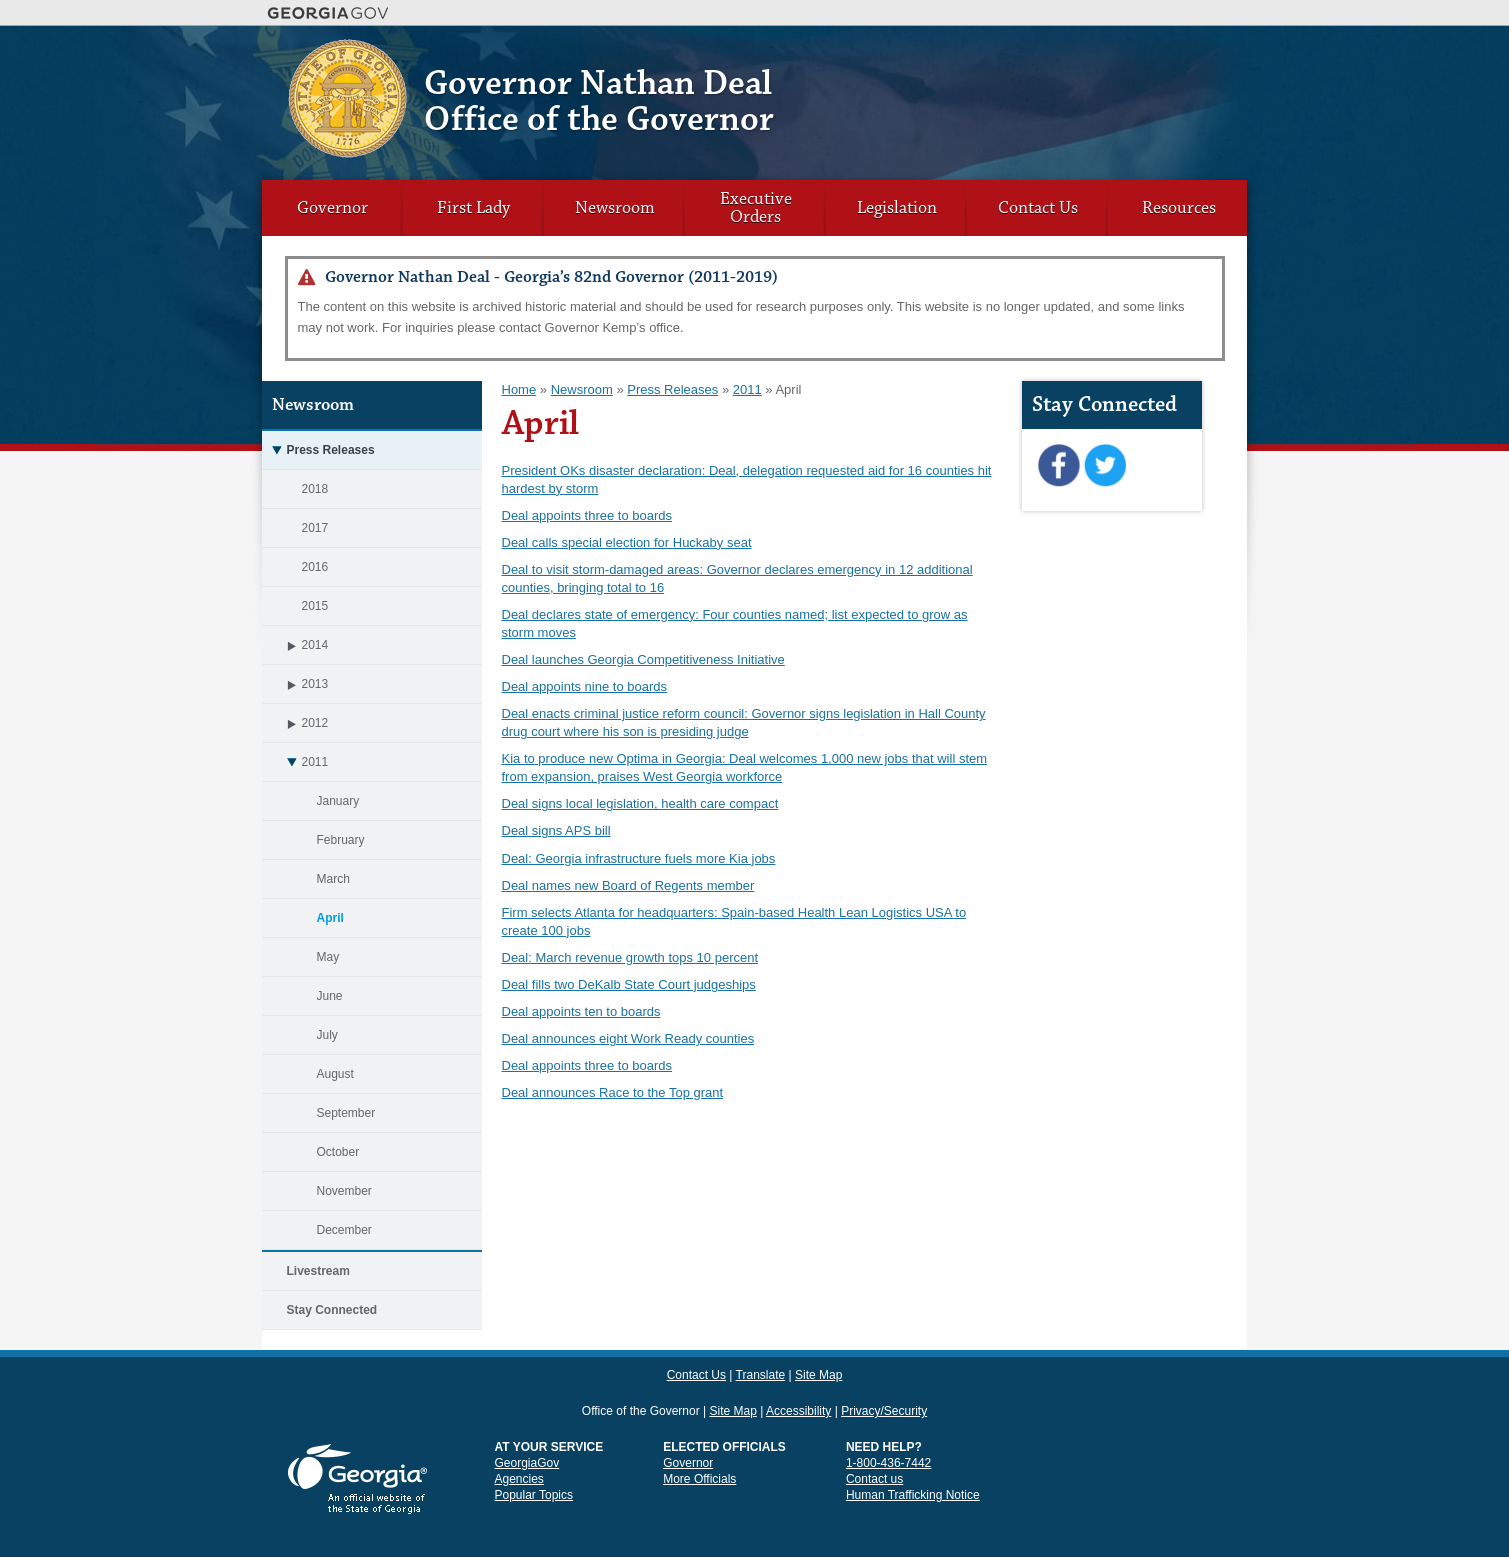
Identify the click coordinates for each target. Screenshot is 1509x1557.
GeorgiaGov (527, 1427)
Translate (1132, 55)
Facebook (1058, 466)
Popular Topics (534, 1459)
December (344, 1230)
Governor (332, 208)
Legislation (897, 208)
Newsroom (615, 208)
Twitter (1104, 466)
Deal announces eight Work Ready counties (628, 1038)
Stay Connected (332, 1310)
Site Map (1187, 55)
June (330, 996)
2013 (295, 684)
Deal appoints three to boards (587, 515)
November (344, 1191)
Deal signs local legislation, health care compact (640, 803)
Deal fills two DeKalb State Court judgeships (629, 984)
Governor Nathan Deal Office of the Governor (599, 101)
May (328, 957)
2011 (295, 762)
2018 (315, 489)
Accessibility (798, 1375)
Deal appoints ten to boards (581, 1011)
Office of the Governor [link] (641, 1375)
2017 (315, 528)
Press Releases (318, 450)
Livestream (318, 1271)
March (333, 879)
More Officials (699, 1443)
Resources (1179, 208)
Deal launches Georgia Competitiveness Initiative (643, 659)
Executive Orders (756, 208)
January (338, 801)
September (346, 1113)
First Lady (473, 208)
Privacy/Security (884, 1375)
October (338, 1152)
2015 (315, 606)
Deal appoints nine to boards (585, 686)
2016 (315, 567)
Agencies (519, 1443)
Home (519, 389)
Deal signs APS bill (556, 830)
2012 (295, 723)
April (330, 918)
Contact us (874, 1443)
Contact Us (1071, 55)
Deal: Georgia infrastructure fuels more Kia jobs (639, 858)
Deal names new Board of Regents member (628, 885)
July (327, 1035)
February (341, 840)
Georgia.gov (328, 13)
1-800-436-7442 (888, 1427)
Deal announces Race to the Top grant (613, 1092)
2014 (295, 645)
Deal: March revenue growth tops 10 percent (630, 957)
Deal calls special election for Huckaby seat (627, 542)
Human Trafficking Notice (913, 1459)
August (335, 1074)
